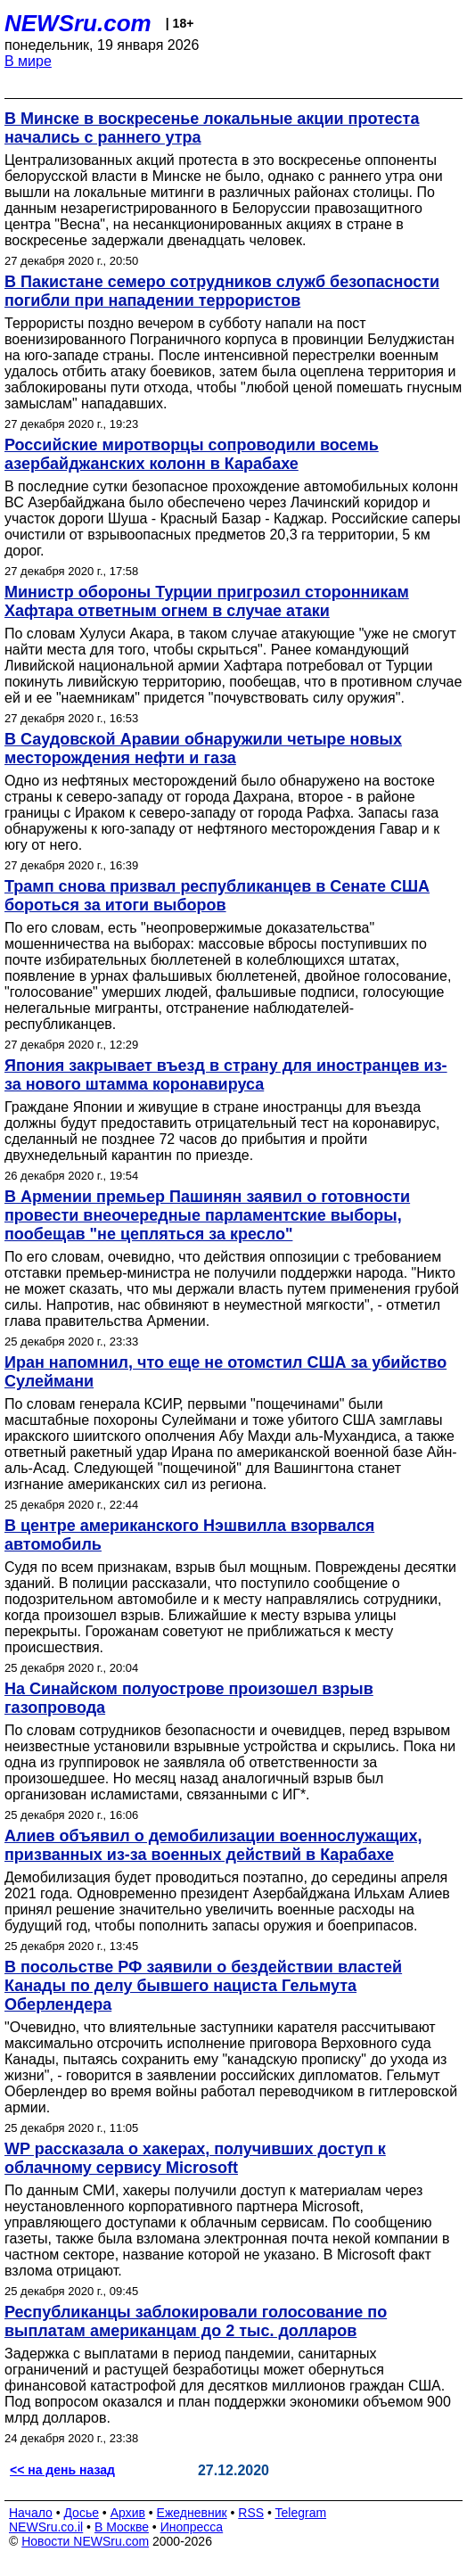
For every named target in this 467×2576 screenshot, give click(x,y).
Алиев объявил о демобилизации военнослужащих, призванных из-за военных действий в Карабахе (213, 1845)
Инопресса (192, 2527)
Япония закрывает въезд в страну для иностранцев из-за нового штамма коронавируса (225, 1075)
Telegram (301, 2513)
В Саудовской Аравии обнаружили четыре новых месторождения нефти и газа (203, 748)
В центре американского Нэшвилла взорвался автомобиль (189, 1535)
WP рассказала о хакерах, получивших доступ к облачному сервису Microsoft (195, 2158)
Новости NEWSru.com (85, 2541)
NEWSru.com (78, 23)
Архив (128, 2513)
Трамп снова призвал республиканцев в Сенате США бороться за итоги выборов (217, 895)
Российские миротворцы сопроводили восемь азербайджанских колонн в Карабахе (191, 454)
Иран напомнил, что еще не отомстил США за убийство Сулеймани (225, 1372)
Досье (81, 2513)
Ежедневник (192, 2513)
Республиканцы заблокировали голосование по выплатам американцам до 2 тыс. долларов (195, 2321)
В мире (28, 61)
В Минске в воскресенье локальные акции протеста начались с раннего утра (211, 128)
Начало (31, 2513)
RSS (251, 2513)
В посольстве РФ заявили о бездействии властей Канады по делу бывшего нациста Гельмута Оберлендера (203, 1985)
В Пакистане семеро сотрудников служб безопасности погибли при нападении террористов (221, 291)
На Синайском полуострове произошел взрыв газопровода (188, 1698)
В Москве (121, 2527)
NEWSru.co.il (46, 2527)
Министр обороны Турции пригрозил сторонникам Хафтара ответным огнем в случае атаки (206, 601)
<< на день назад (62, 2470)
